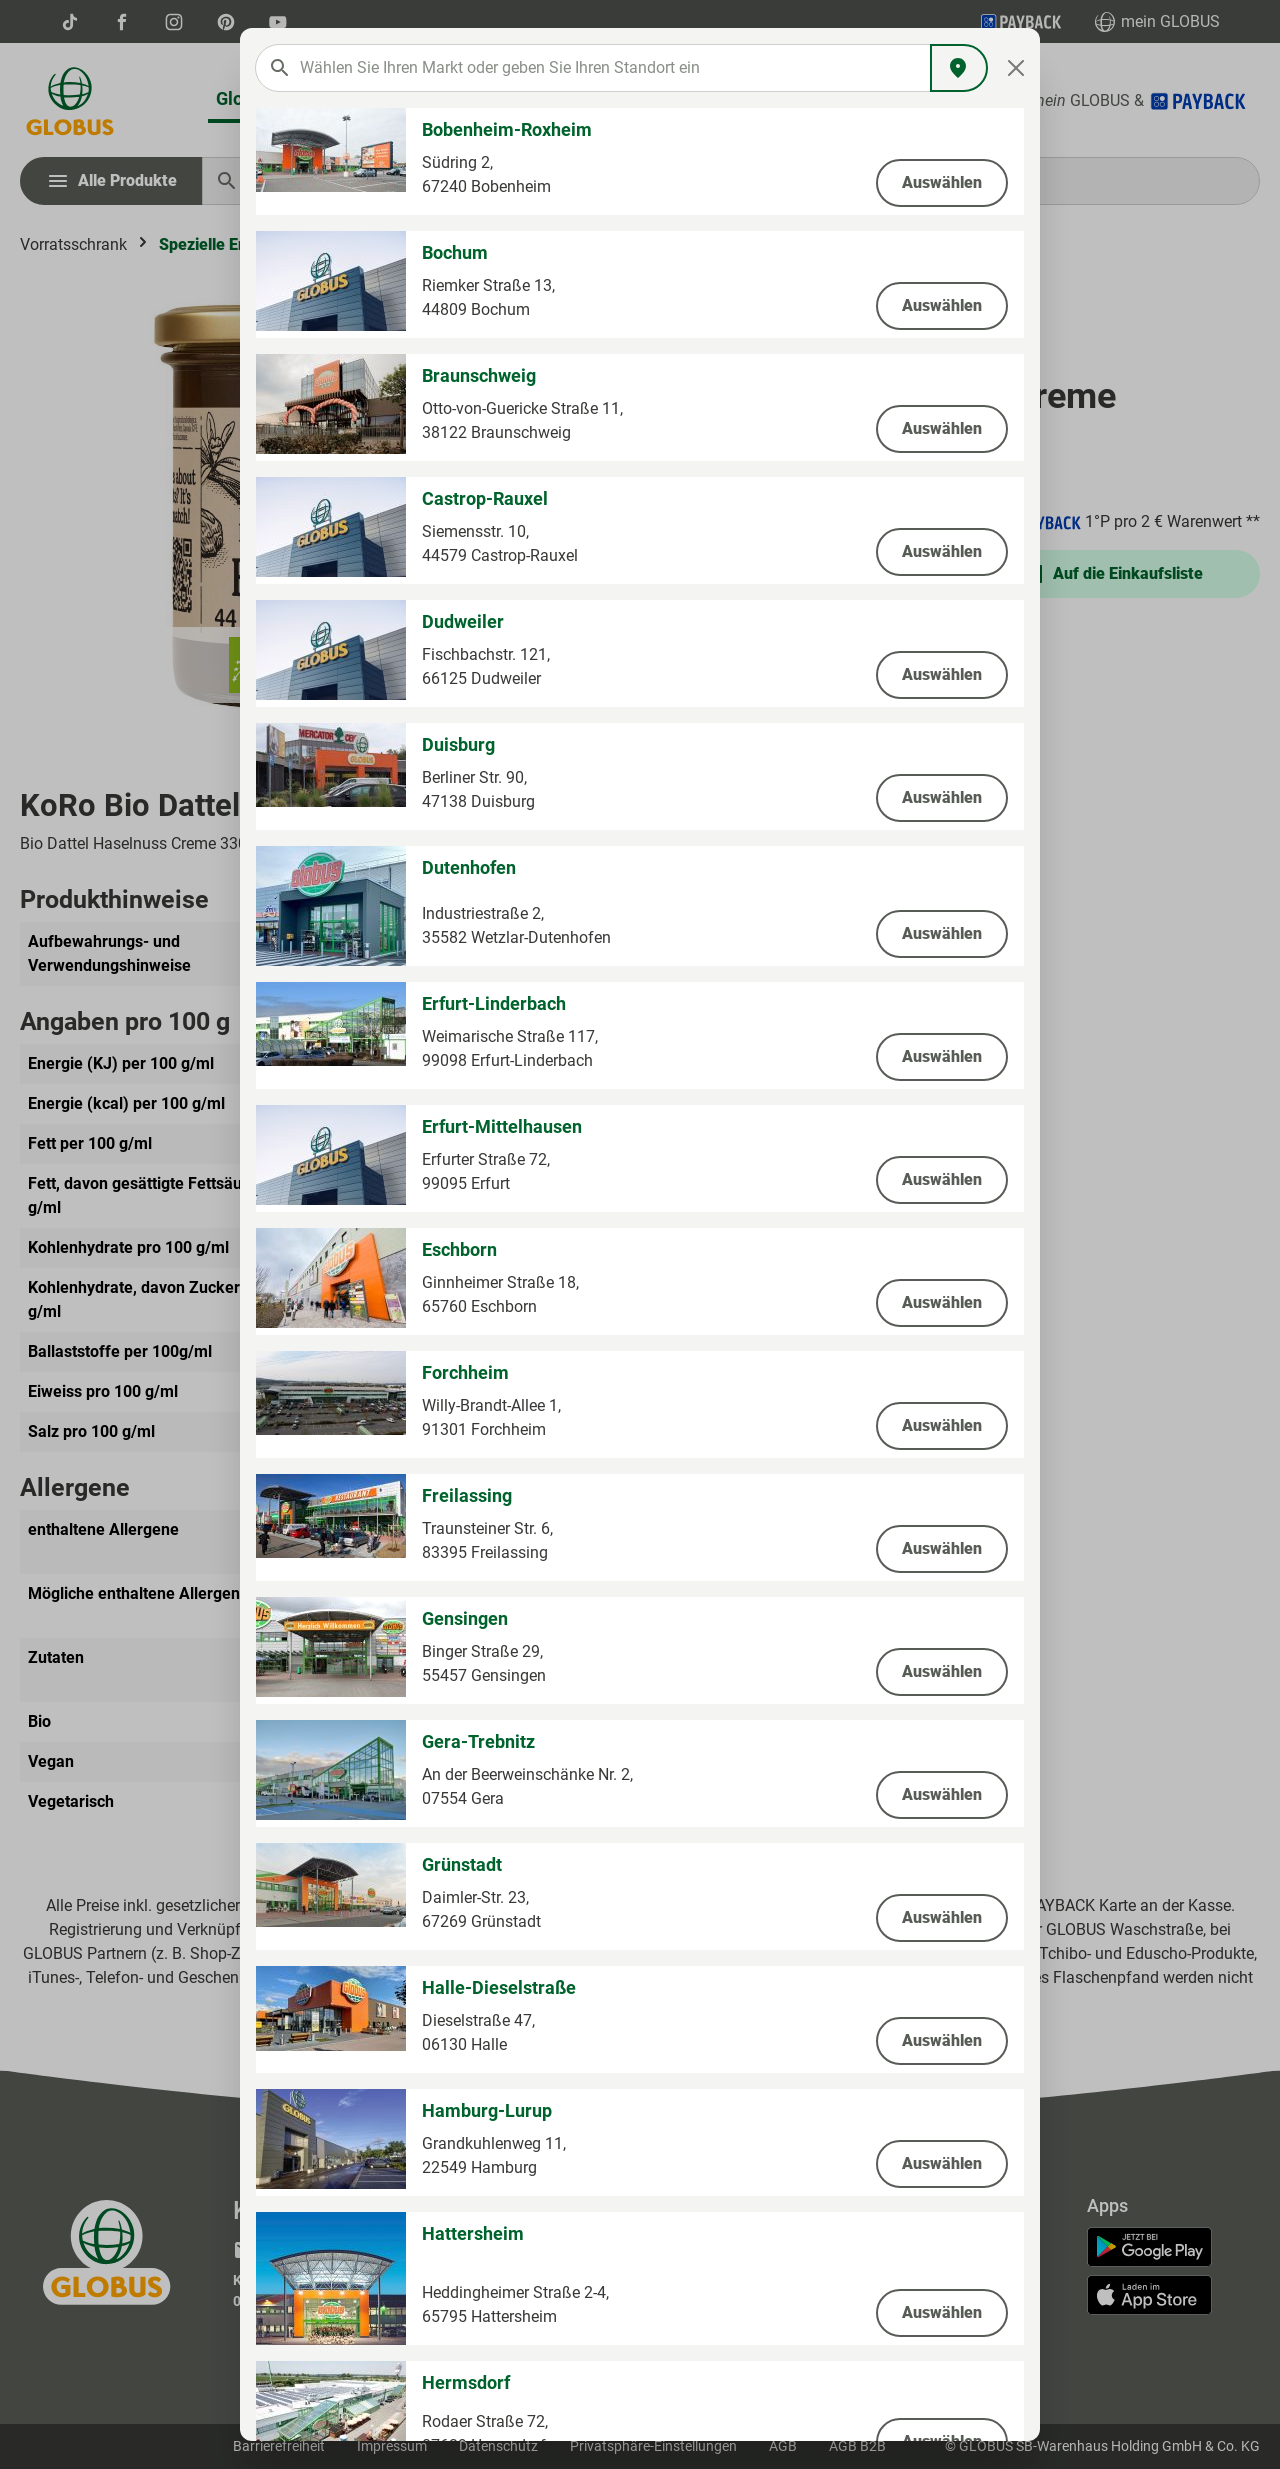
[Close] (1016, 68)
